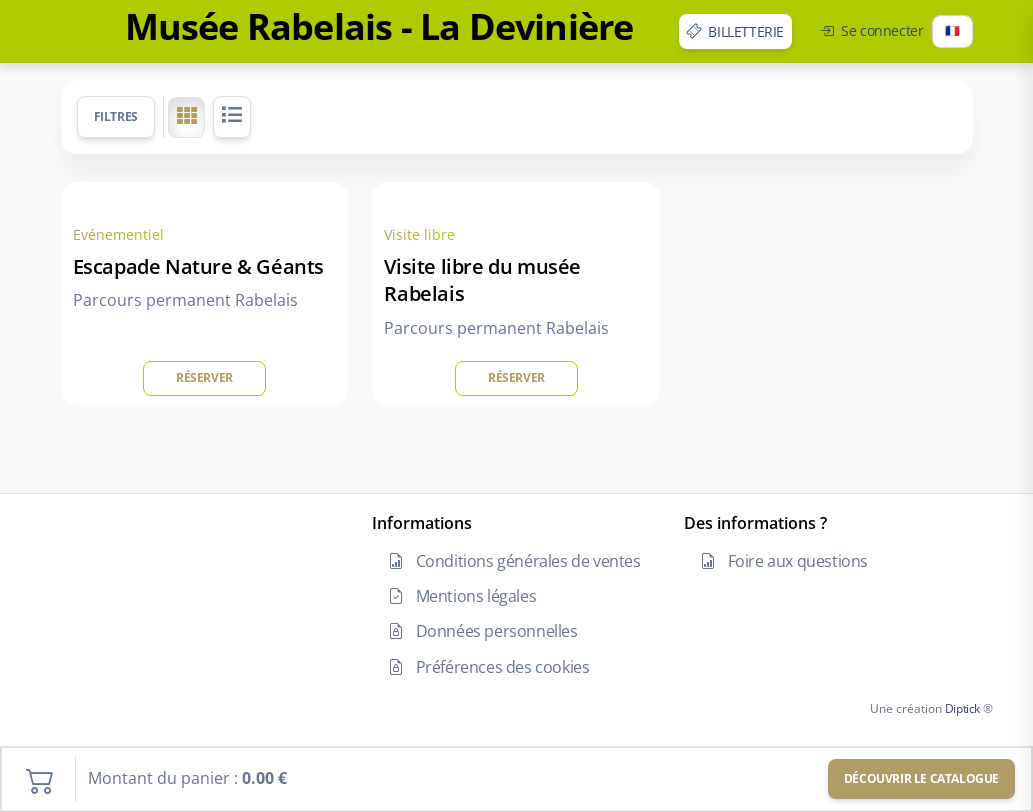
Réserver (204, 377)
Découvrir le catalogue (921, 778)
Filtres (116, 116)
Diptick (961, 708)
